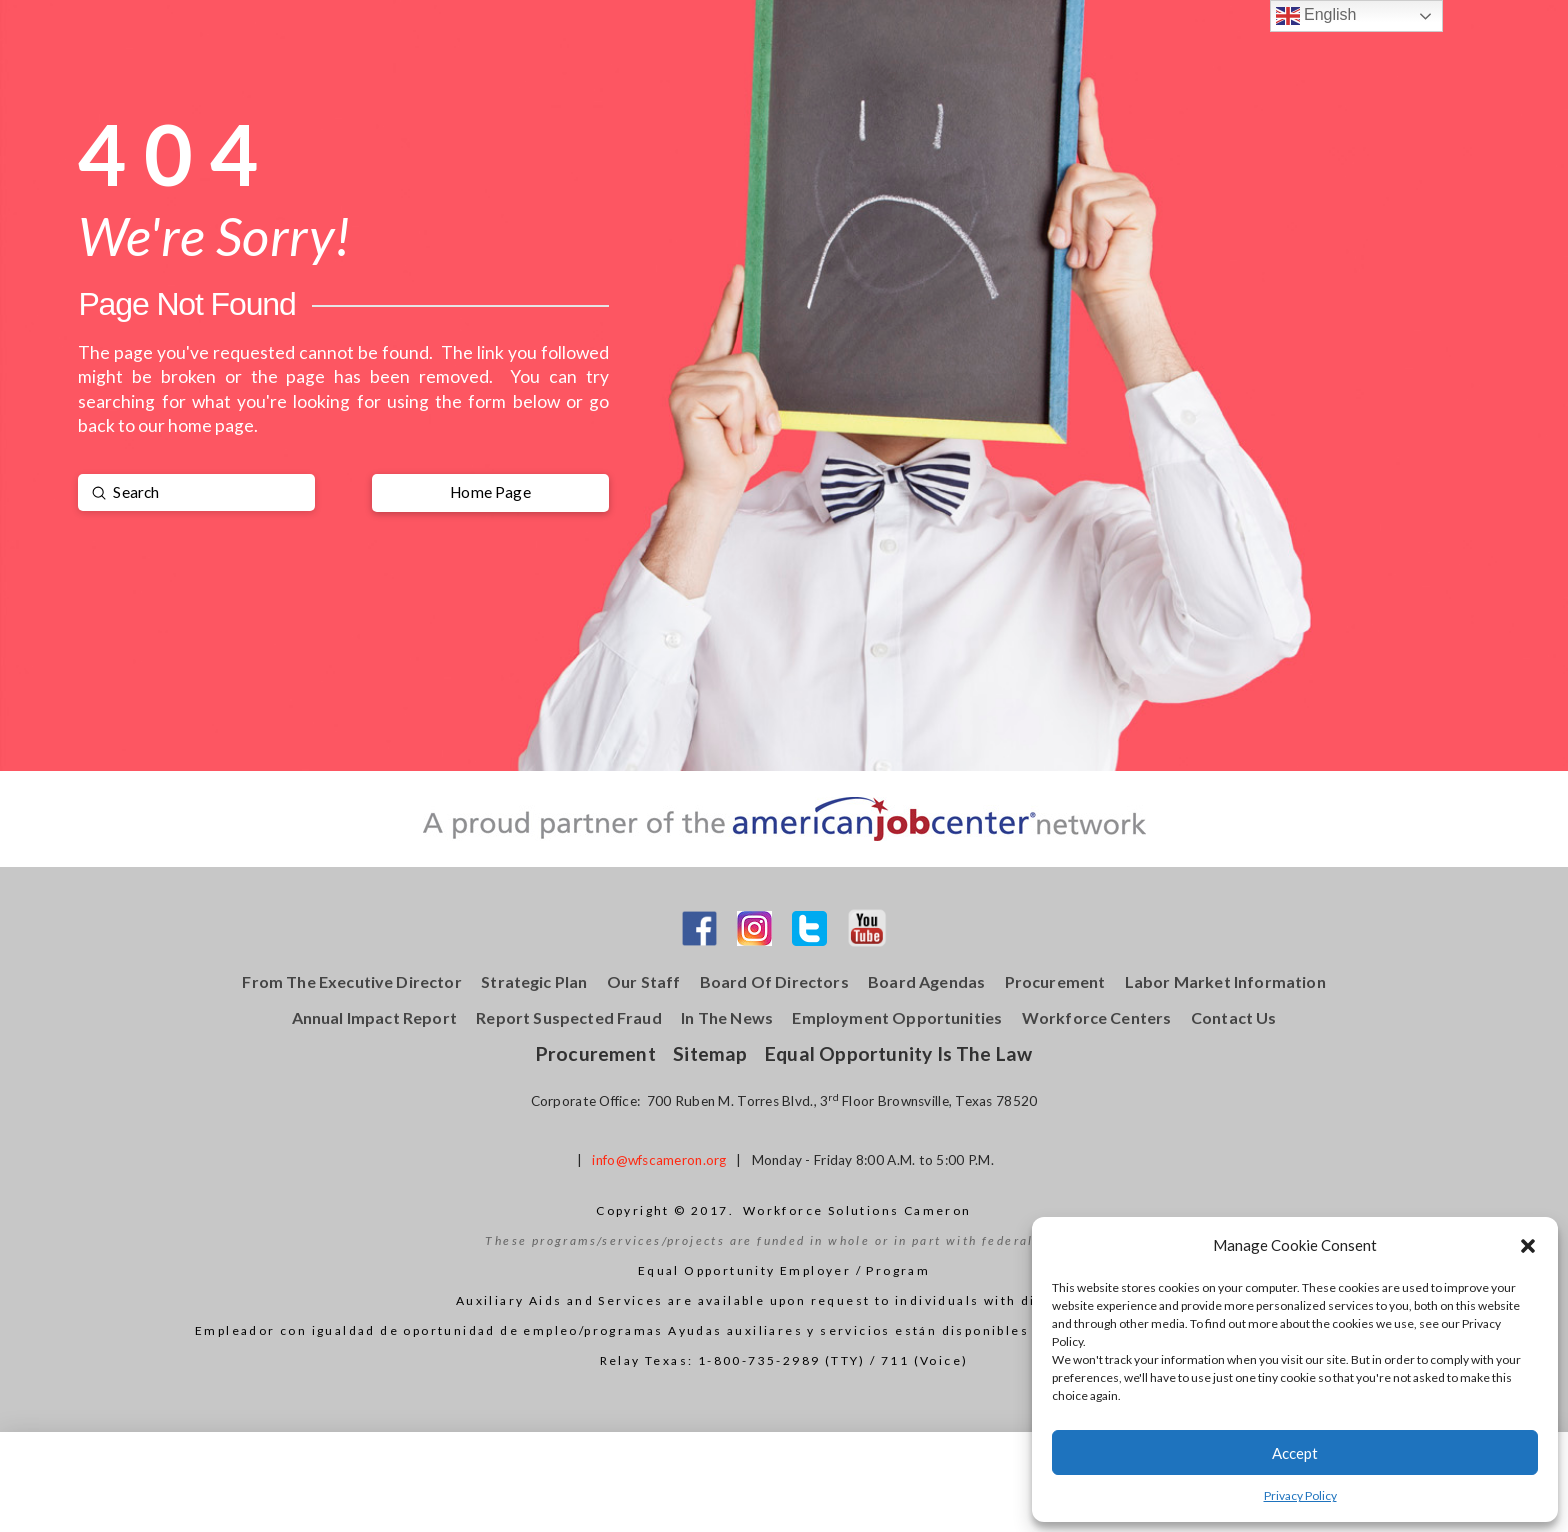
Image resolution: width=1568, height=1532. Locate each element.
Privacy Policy (1300, 1495)
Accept (1295, 1453)
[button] (1528, 1246)
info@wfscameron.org (659, 1160)
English (1316, 16)
